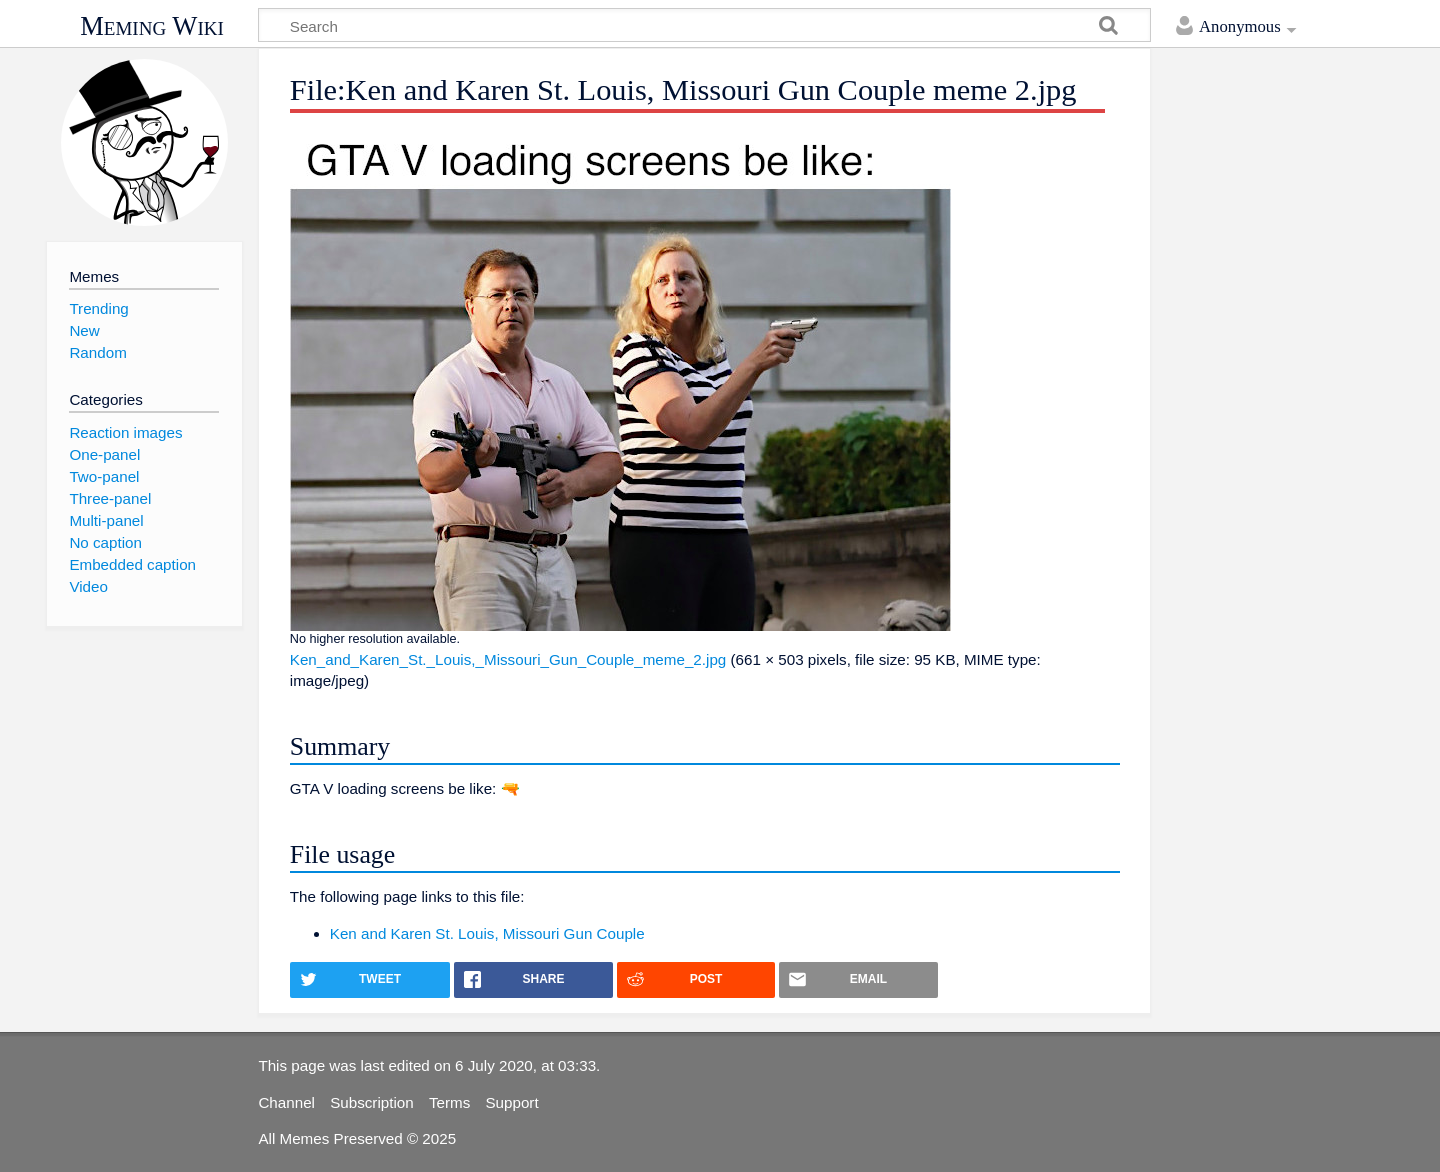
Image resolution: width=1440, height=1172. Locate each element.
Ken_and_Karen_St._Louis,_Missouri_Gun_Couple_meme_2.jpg (508, 659)
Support (511, 1102)
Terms (449, 1102)
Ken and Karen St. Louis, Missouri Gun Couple (487, 933)
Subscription (372, 1102)
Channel (286, 1102)
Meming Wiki (152, 26)
